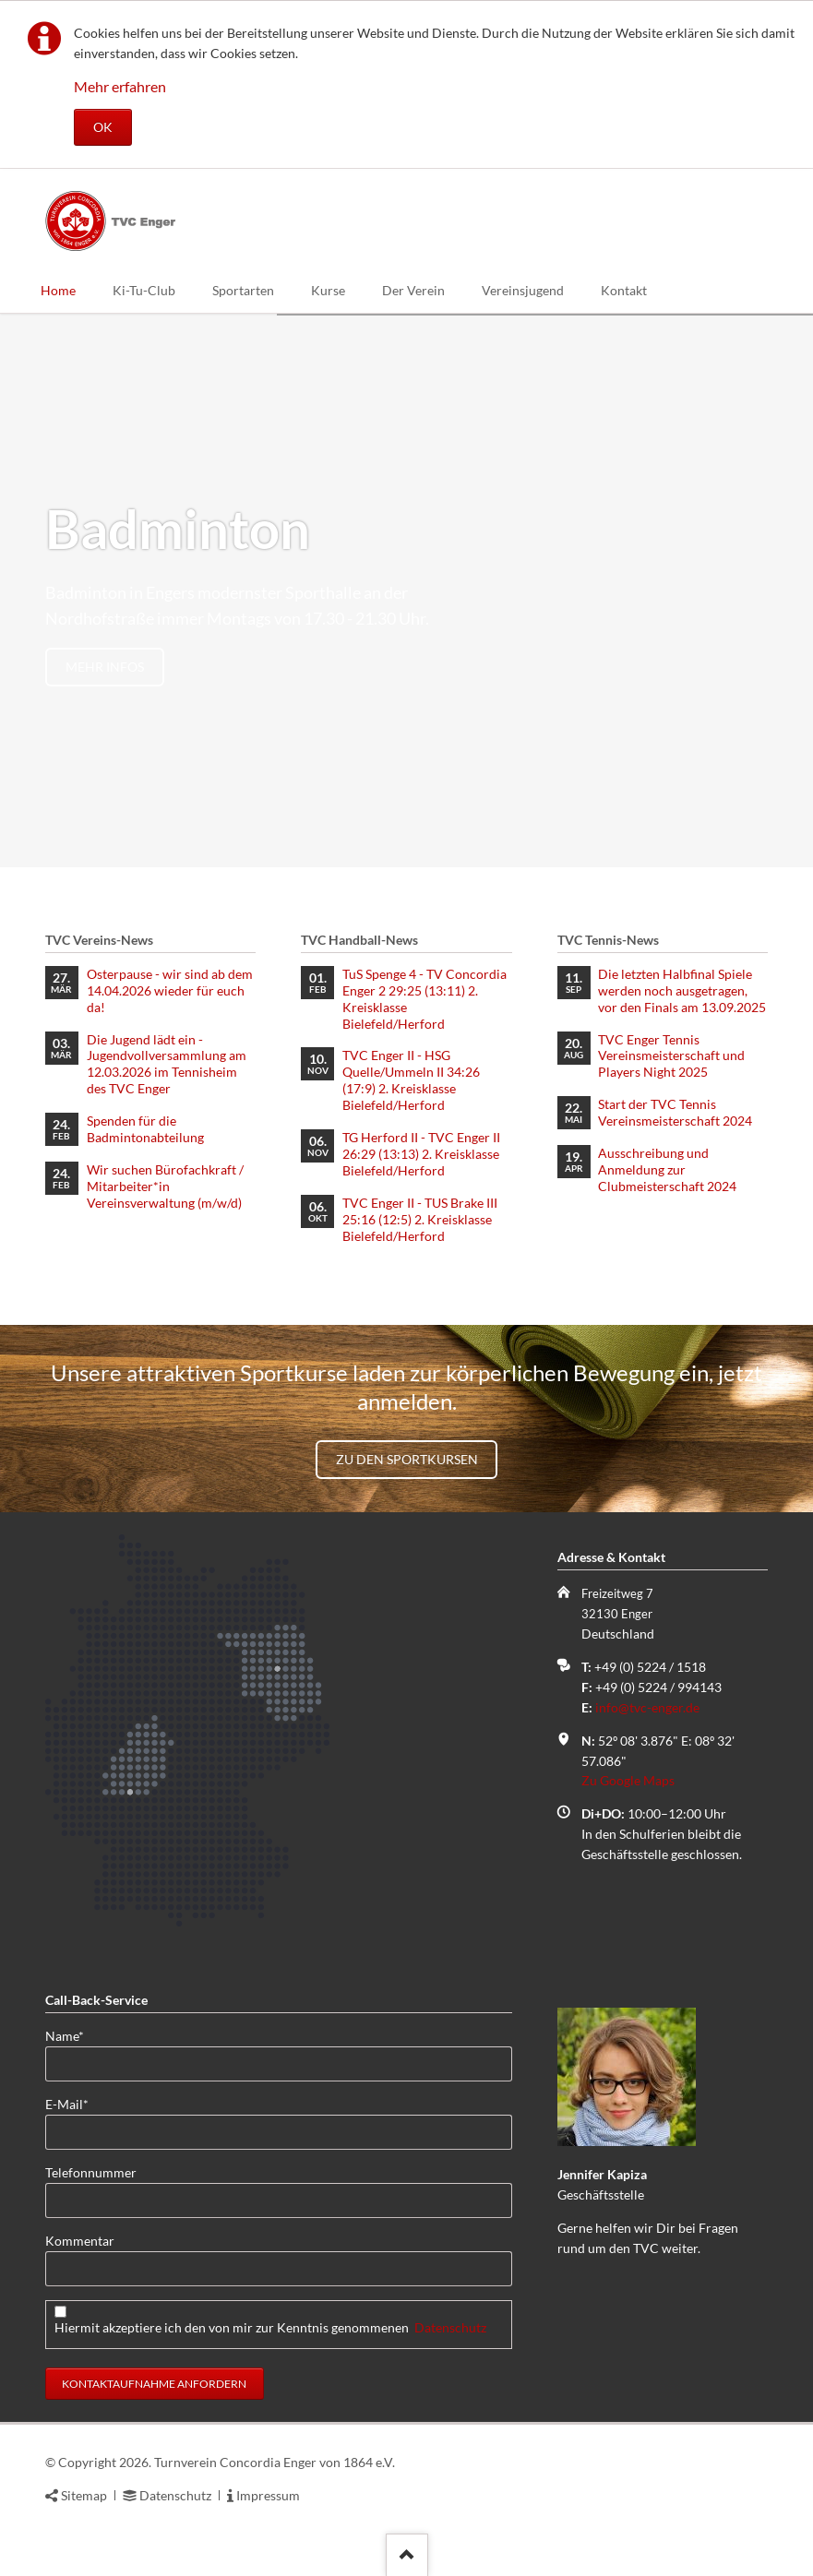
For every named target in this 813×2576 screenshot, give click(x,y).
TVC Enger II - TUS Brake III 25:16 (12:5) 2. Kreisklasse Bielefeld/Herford (419, 1219)
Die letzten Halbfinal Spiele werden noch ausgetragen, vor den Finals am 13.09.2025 (682, 990)
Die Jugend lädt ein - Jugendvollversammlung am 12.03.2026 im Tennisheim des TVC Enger (166, 1064)
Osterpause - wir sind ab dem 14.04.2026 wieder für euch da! (170, 990)
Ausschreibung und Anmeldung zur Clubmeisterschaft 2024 (667, 1169)
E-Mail (74, 2103)
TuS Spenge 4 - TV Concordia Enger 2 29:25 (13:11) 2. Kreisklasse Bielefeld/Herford (424, 999)
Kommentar (79, 2240)
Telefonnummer (91, 2172)
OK (103, 127)
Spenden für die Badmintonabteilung (145, 1129)
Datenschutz (450, 2327)
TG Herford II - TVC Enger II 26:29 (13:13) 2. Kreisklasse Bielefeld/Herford (421, 1153)
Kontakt (624, 290)
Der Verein (413, 290)
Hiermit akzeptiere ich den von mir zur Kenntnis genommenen (270, 2327)
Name (74, 2035)
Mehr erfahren (120, 86)
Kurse (328, 290)
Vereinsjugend (523, 290)
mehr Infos (105, 666)
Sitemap (84, 2495)
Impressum (268, 2495)
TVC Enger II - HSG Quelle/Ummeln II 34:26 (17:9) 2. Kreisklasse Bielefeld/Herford (411, 1080)
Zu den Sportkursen (407, 1459)
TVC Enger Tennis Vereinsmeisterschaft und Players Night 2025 (671, 1056)
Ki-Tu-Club (144, 290)
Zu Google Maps (628, 1780)
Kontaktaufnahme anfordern (154, 2384)
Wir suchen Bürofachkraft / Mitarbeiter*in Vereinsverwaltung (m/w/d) (165, 1186)
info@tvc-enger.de (647, 1707)
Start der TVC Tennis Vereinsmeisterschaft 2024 (675, 1112)
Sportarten (243, 290)
